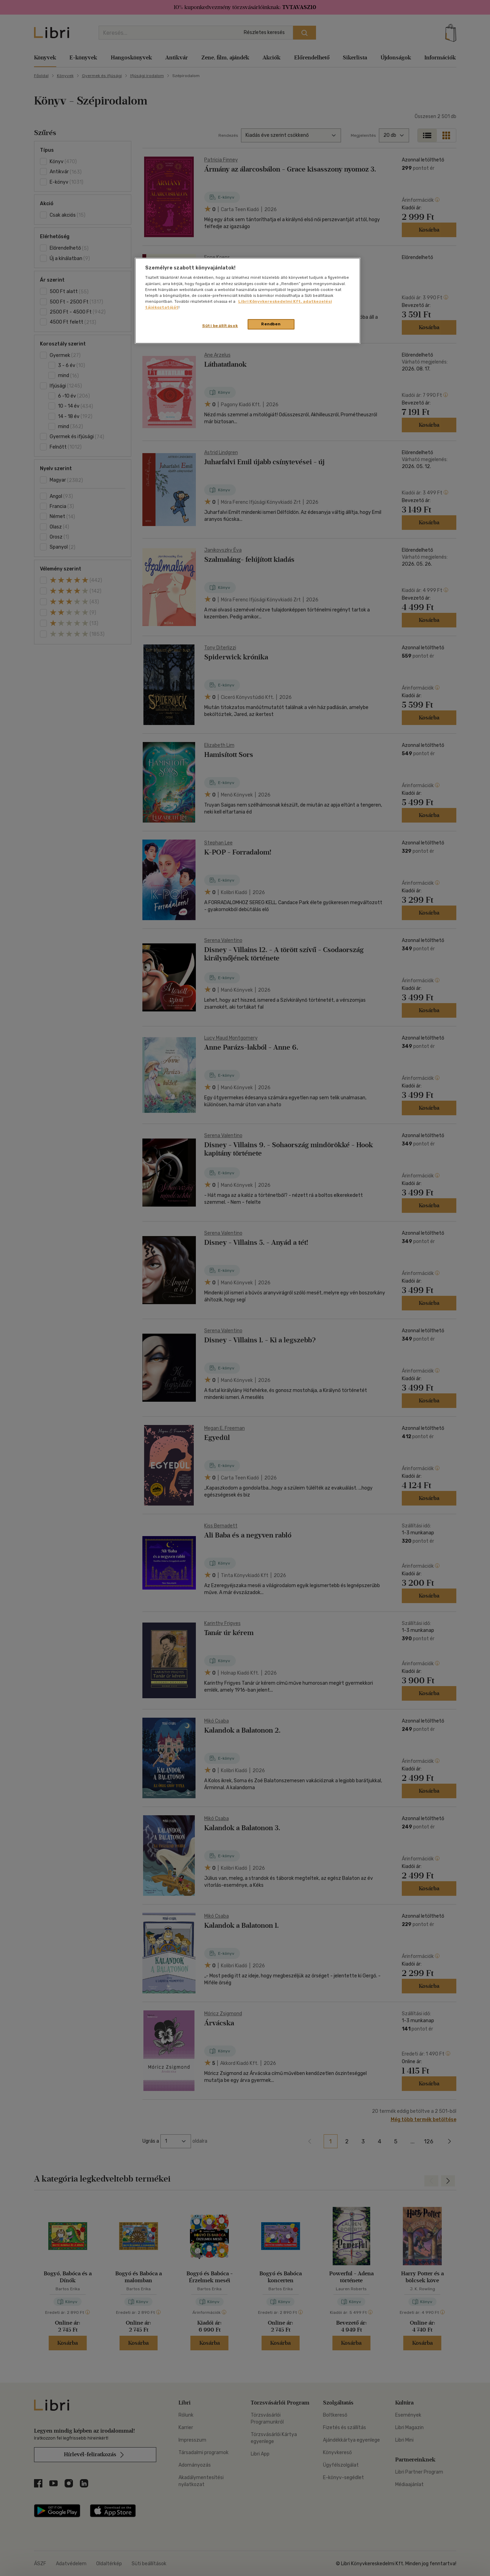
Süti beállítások (220, 325)
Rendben (271, 324)
